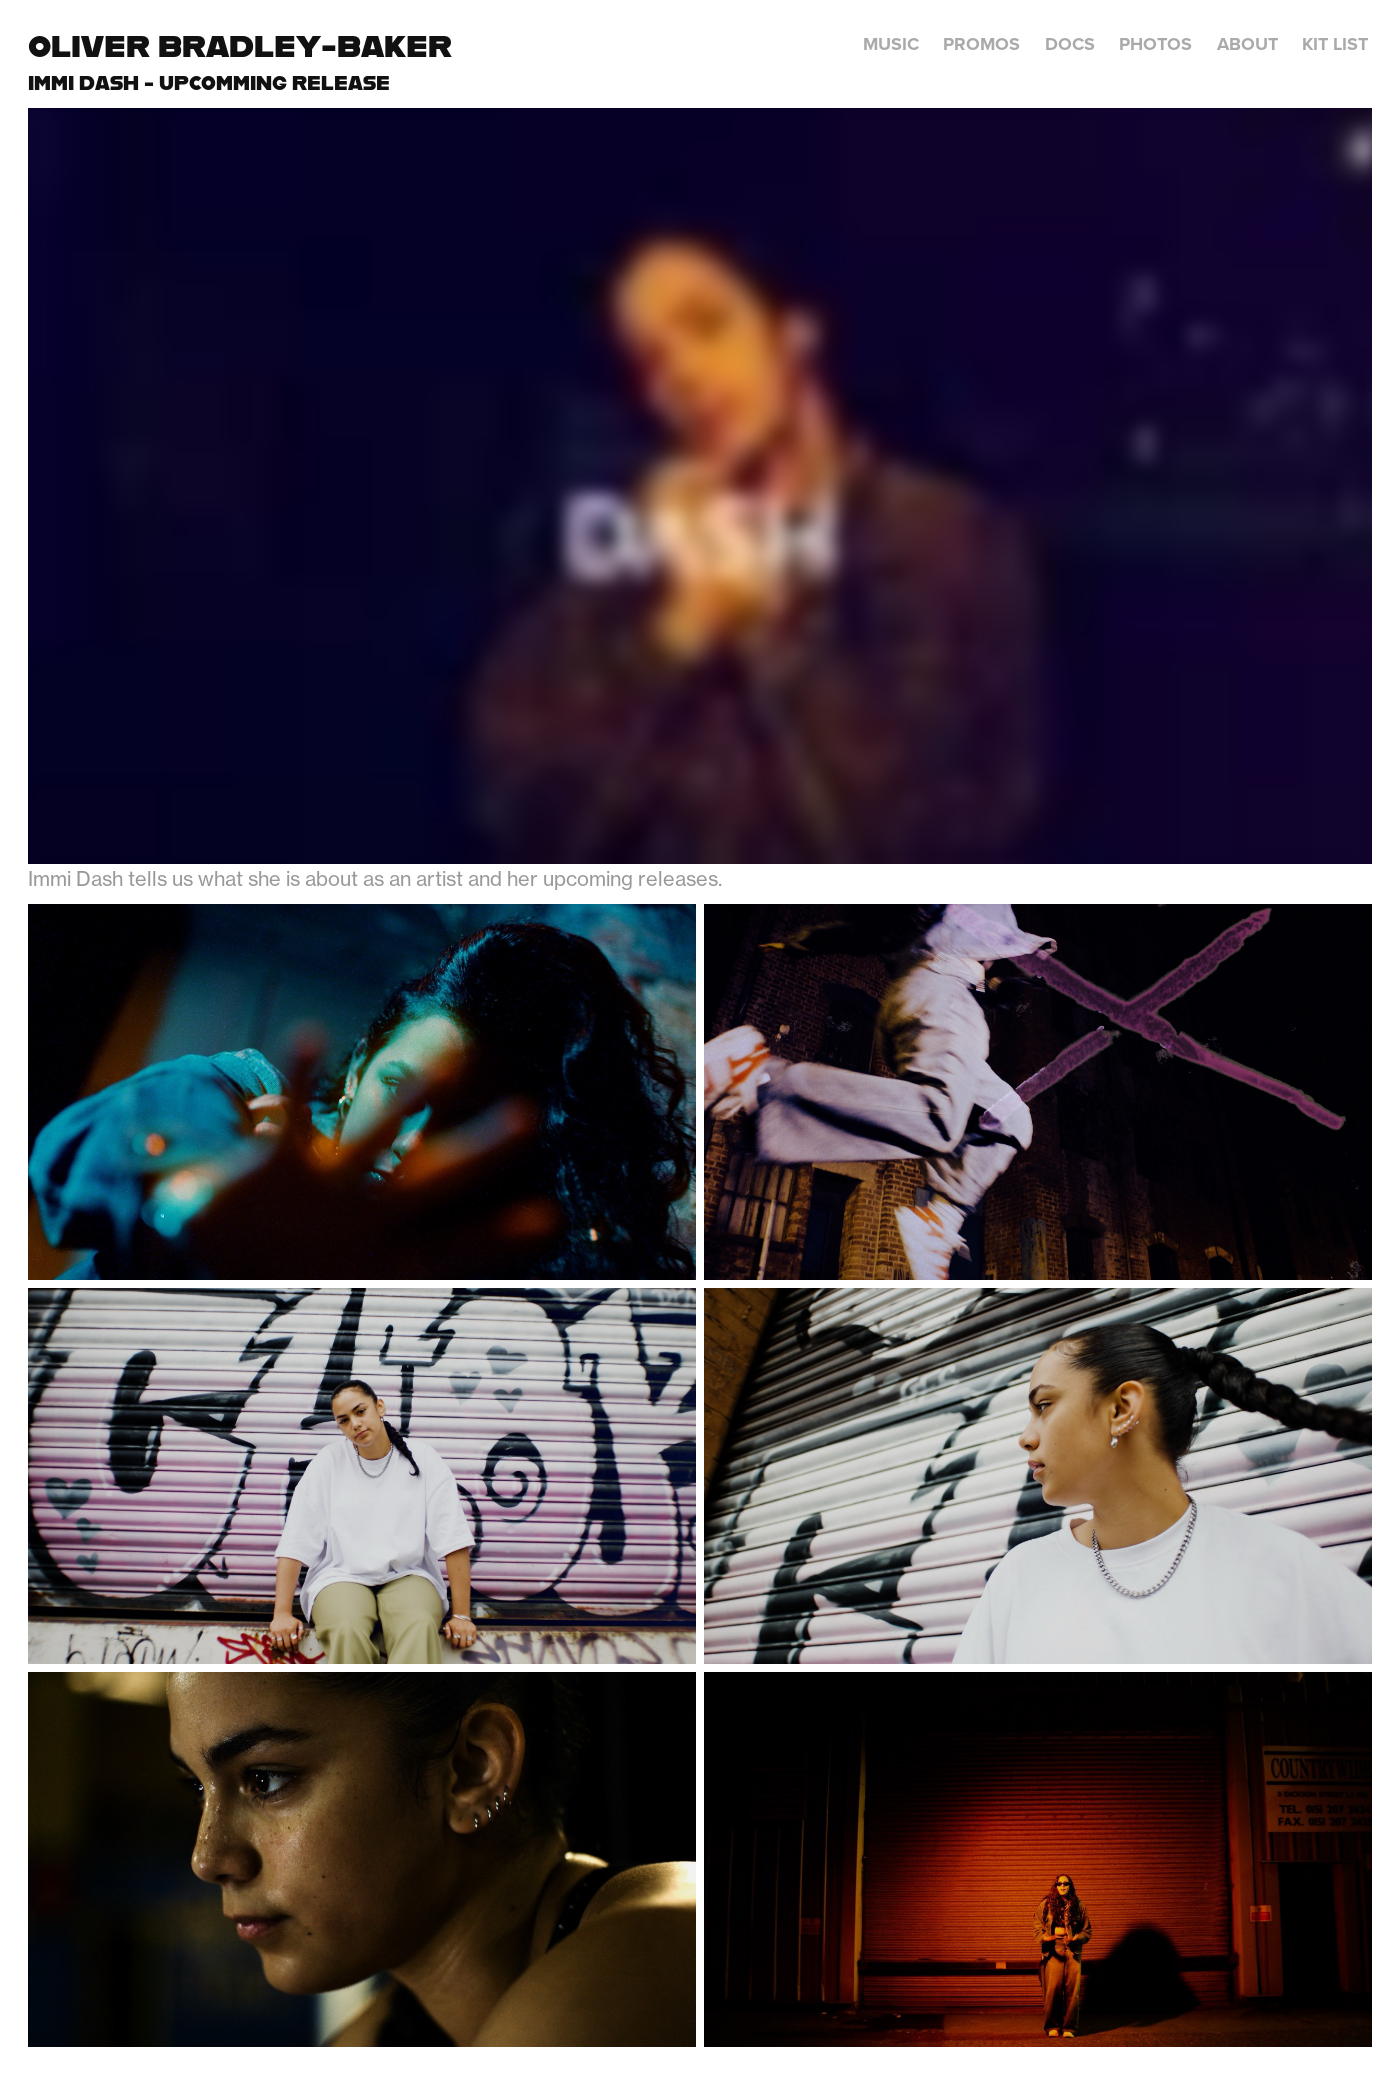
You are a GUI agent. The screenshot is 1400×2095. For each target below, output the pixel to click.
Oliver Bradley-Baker (240, 45)
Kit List (1335, 44)
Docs (1070, 44)
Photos (1155, 44)
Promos (981, 44)
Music (891, 44)
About (1247, 44)
